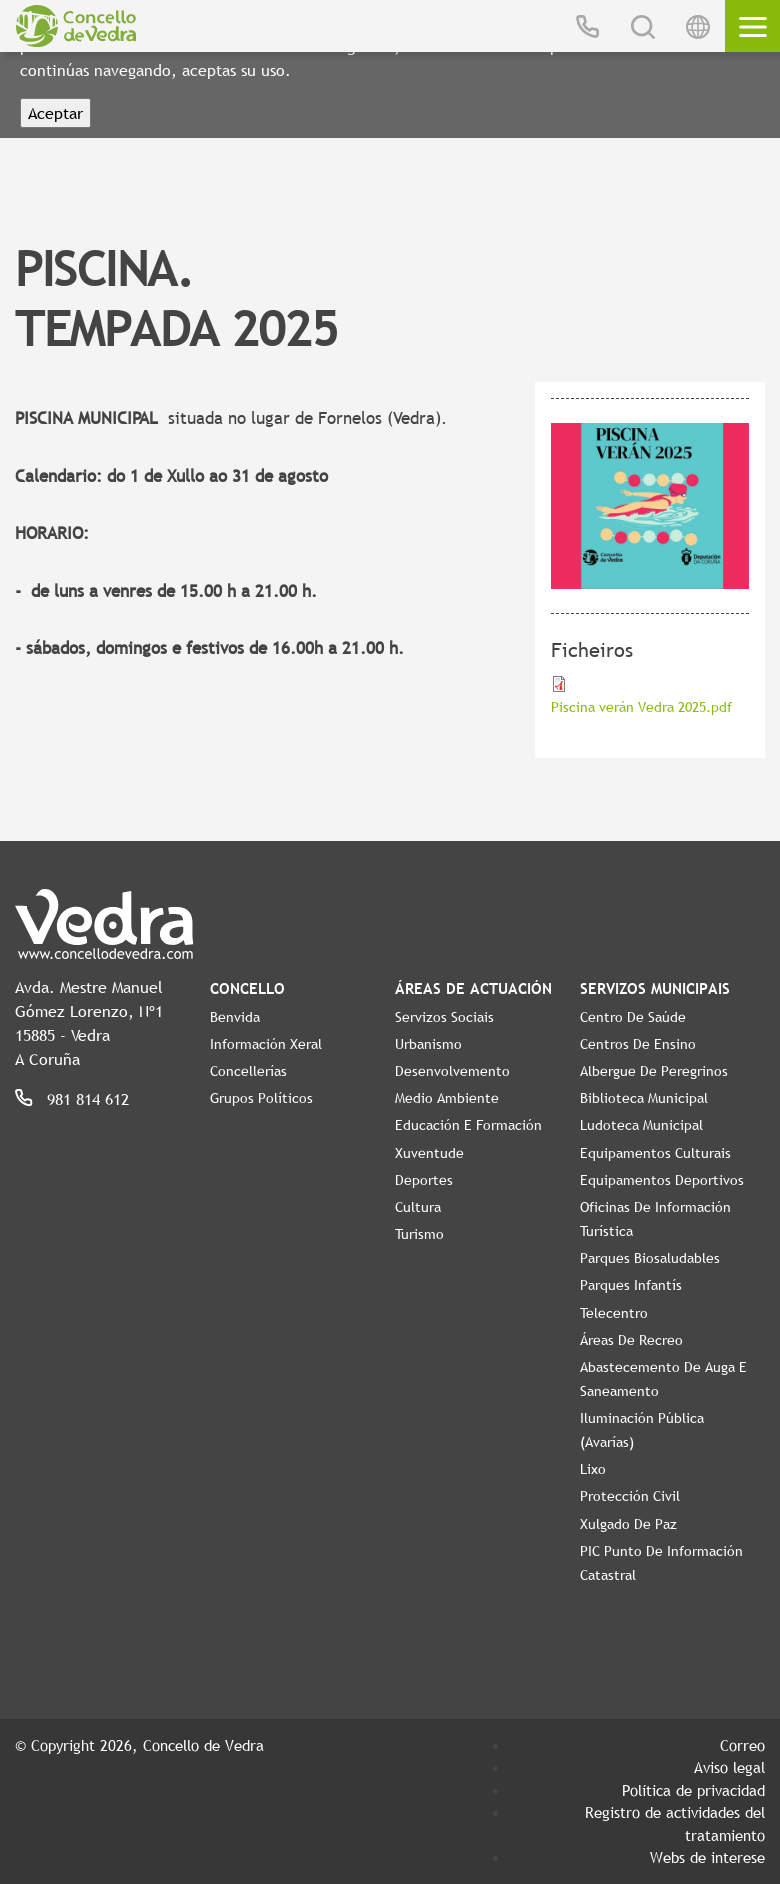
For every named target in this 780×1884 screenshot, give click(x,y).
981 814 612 (88, 1099)
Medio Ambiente (447, 1098)
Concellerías (248, 1071)
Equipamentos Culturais (655, 1153)
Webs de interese (707, 1857)
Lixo (593, 1469)
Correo (742, 1745)
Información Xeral (266, 1044)
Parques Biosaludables (650, 1258)
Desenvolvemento (452, 1071)
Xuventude (429, 1153)
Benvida (235, 1017)
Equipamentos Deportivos (662, 1180)
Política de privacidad (693, 1790)
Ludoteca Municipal (641, 1125)
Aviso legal (729, 1767)
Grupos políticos (261, 1098)
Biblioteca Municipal (644, 1098)
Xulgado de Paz (628, 1524)
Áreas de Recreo (631, 1340)
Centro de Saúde (633, 1017)
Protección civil (630, 1496)
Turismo (419, 1234)
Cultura (418, 1207)
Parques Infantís (631, 1285)
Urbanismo (428, 1044)
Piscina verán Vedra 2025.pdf (641, 707)
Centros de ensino (638, 1044)
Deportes (424, 1180)
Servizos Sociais (444, 1017)
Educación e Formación (468, 1125)
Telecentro (614, 1313)
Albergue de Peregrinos (654, 1071)
